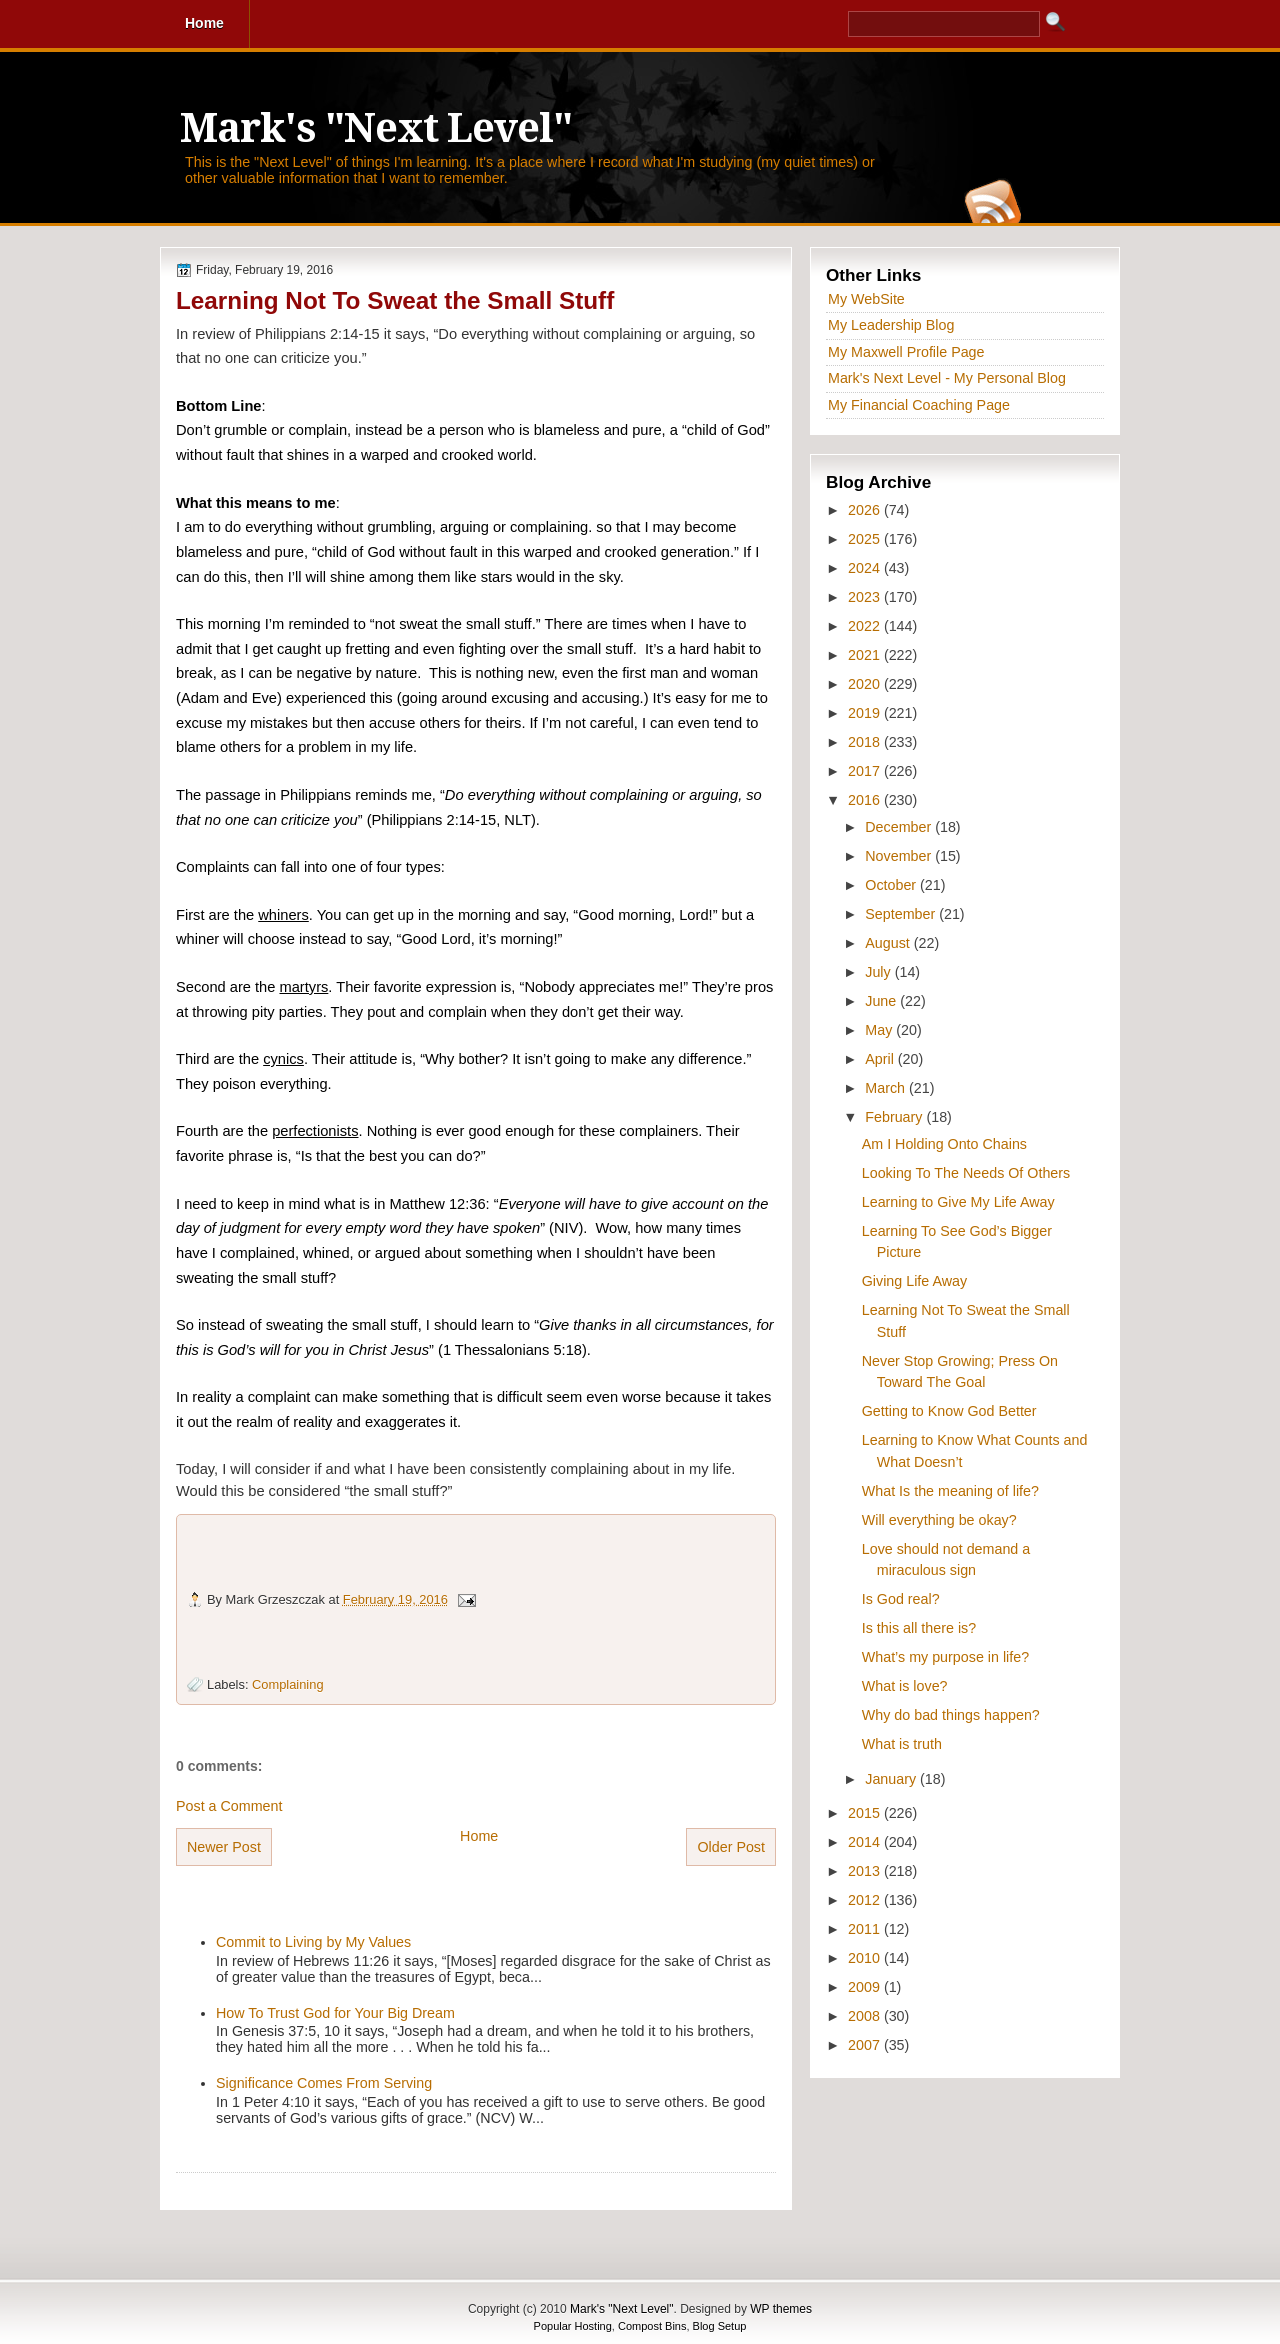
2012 (866, 1900)
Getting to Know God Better (949, 1411)
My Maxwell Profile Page (906, 352)
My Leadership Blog (891, 325)
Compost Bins (652, 2326)
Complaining (287, 1684)
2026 (866, 510)
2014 (866, 1842)
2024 (866, 568)
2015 (866, 1813)
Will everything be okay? (939, 1520)
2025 (866, 539)
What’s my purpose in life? (945, 1657)
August (889, 943)
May (880, 1030)
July (879, 972)
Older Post (731, 1847)
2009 (866, 1987)
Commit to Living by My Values (313, 1942)
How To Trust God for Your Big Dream (335, 2013)
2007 (866, 2045)
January (892, 1779)
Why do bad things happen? (951, 1715)
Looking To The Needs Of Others (966, 1173)
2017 (866, 771)
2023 (866, 597)
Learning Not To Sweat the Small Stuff (395, 300)
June (882, 1001)
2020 (866, 684)
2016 (866, 800)
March (887, 1088)
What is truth (902, 1744)
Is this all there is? (919, 1628)
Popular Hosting (573, 2326)
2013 (866, 1871)
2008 (866, 2016)
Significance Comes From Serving (324, 2083)
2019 (866, 713)
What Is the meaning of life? (950, 1491)
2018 (866, 742)
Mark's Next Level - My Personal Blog (947, 378)
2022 (866, 626)
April (881, 1059)
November (900, 856)
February (895, 1117)
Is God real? (901, 1599)
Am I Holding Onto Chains (944, 1144)
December (900, 827)
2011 (866, 1929)
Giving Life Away (914, 1281)
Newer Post (224, 1847)
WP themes (781, 2309)
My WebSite (866, 299)
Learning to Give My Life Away (958, 1202)
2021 (866, 655)
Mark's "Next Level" (376, 128)
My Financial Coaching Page (919, 405)
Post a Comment (229, 1806)
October (892, 885)
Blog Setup (720, 2326)
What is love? (905, 1686)
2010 (866, 1958)
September (902, 914)
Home (479, 1836)
